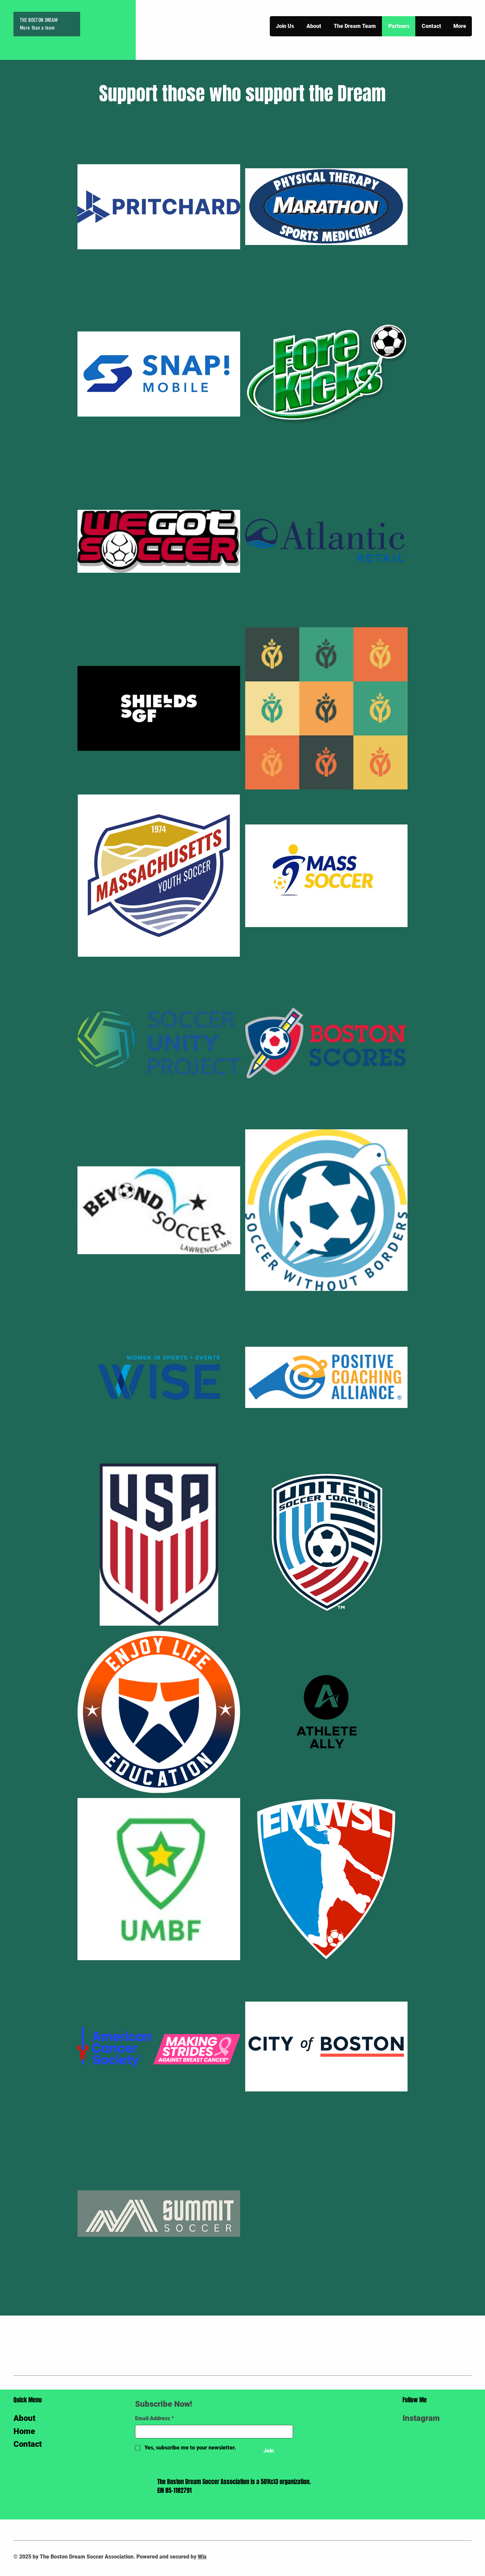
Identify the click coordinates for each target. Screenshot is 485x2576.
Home (24, 2431)
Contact (27, 2444)
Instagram (421, 2418)
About (24, 2418)
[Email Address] (212, 2431)
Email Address (154, 2418)
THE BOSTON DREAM (39, 20)
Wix (202, 2556)
